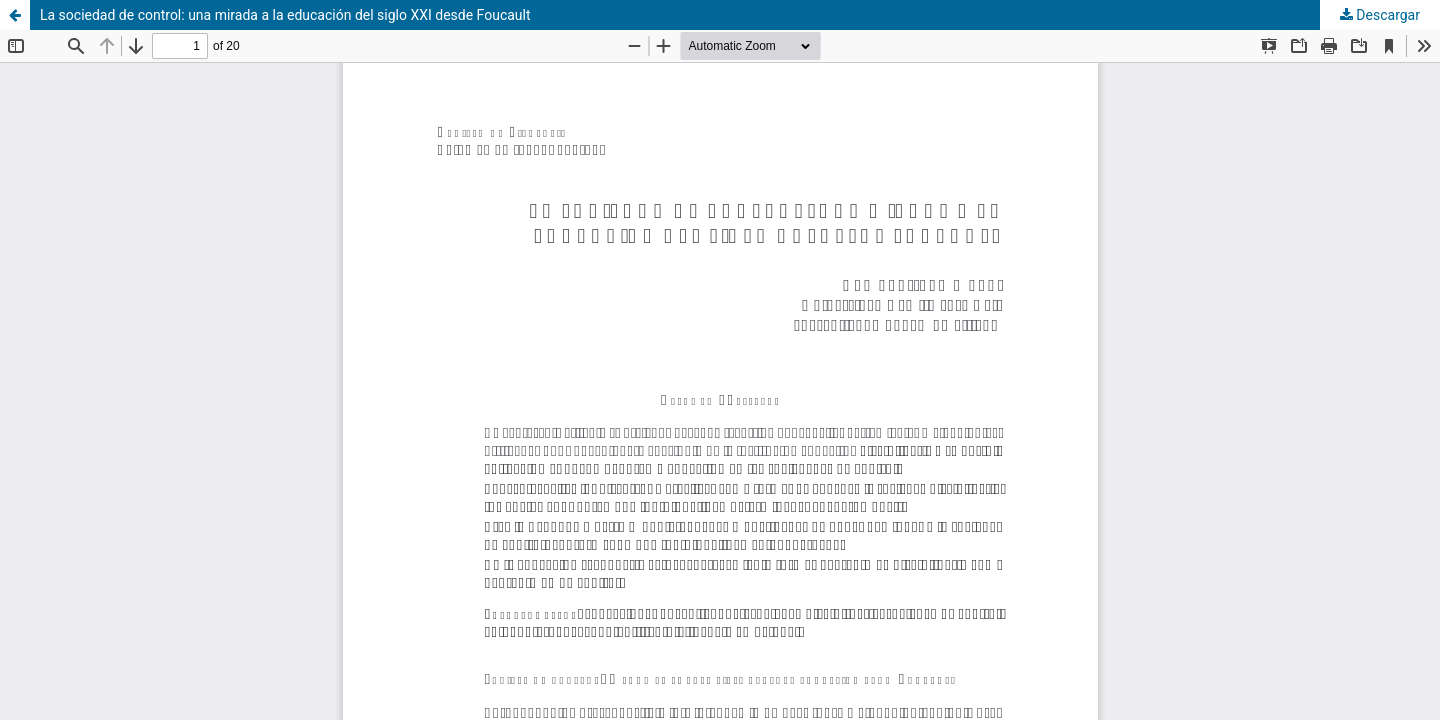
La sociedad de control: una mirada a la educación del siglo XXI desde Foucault (285, 15)
